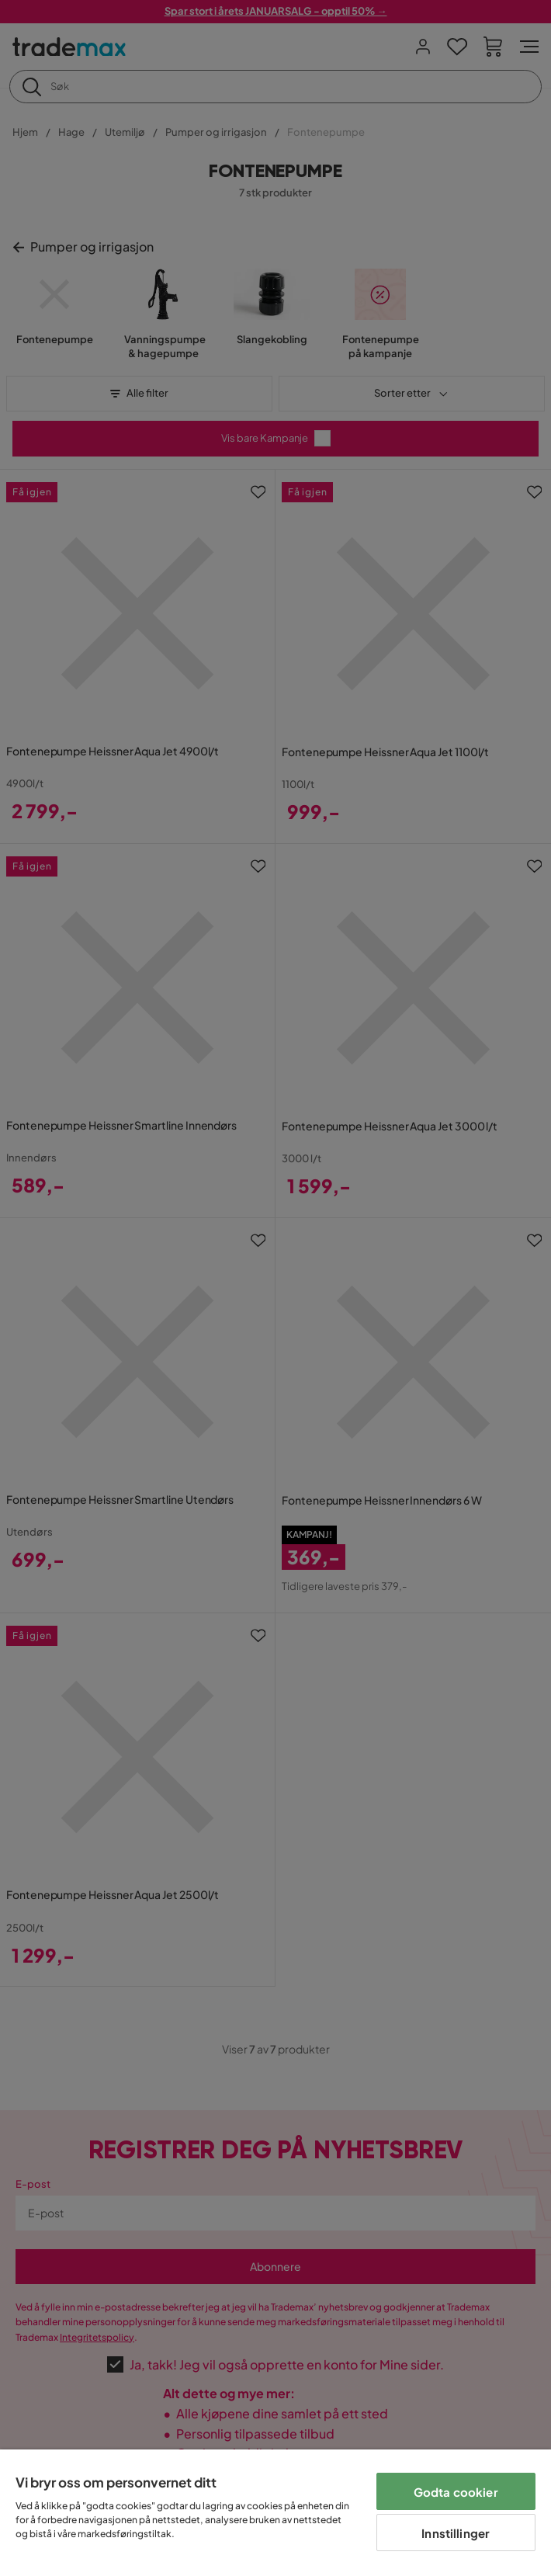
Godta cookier (456, 2491)
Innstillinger (455, 2533)
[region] (275, 2512)
